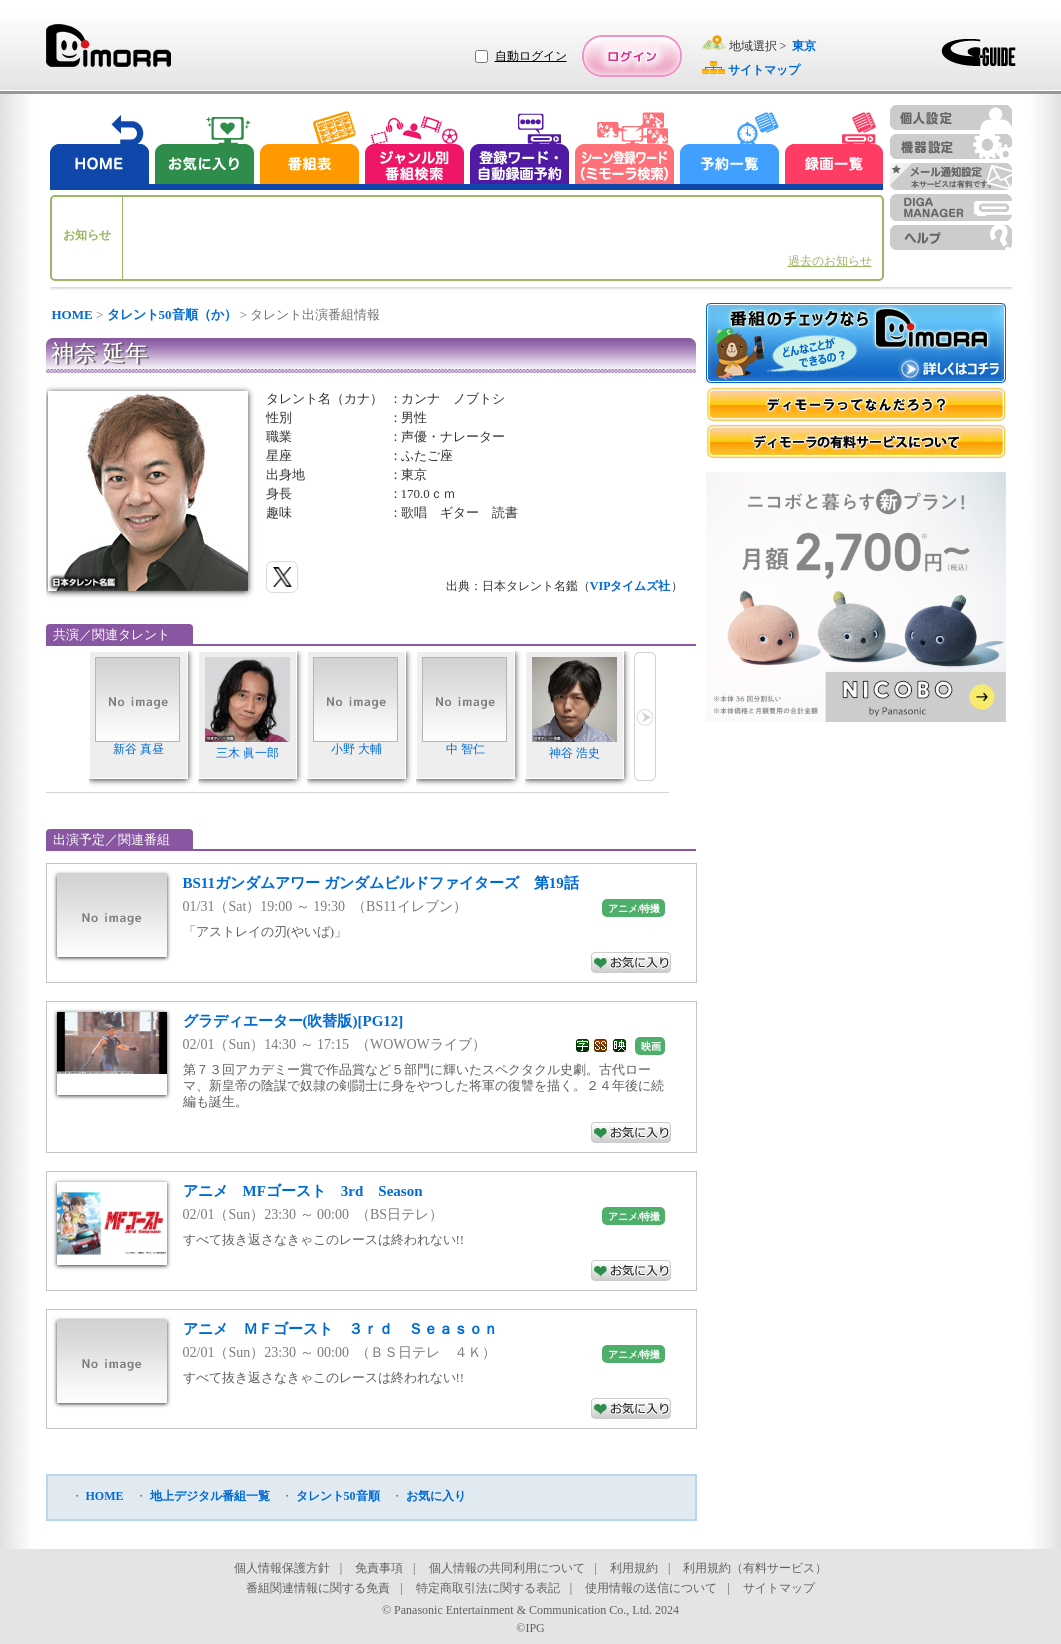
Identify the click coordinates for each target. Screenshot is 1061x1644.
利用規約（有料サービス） (755, 1568)
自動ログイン (531, 56)
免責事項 (379, 1568)
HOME (72, 314)
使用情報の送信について (651, 1588)
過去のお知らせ (830, 261)
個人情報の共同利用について (507, 1568)
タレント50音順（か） (172, 314)
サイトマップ (779, 1588)
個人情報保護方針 (282, 1568)
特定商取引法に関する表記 (488, 1588)
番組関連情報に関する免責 (318, 1588)
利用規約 (634, 1568)
